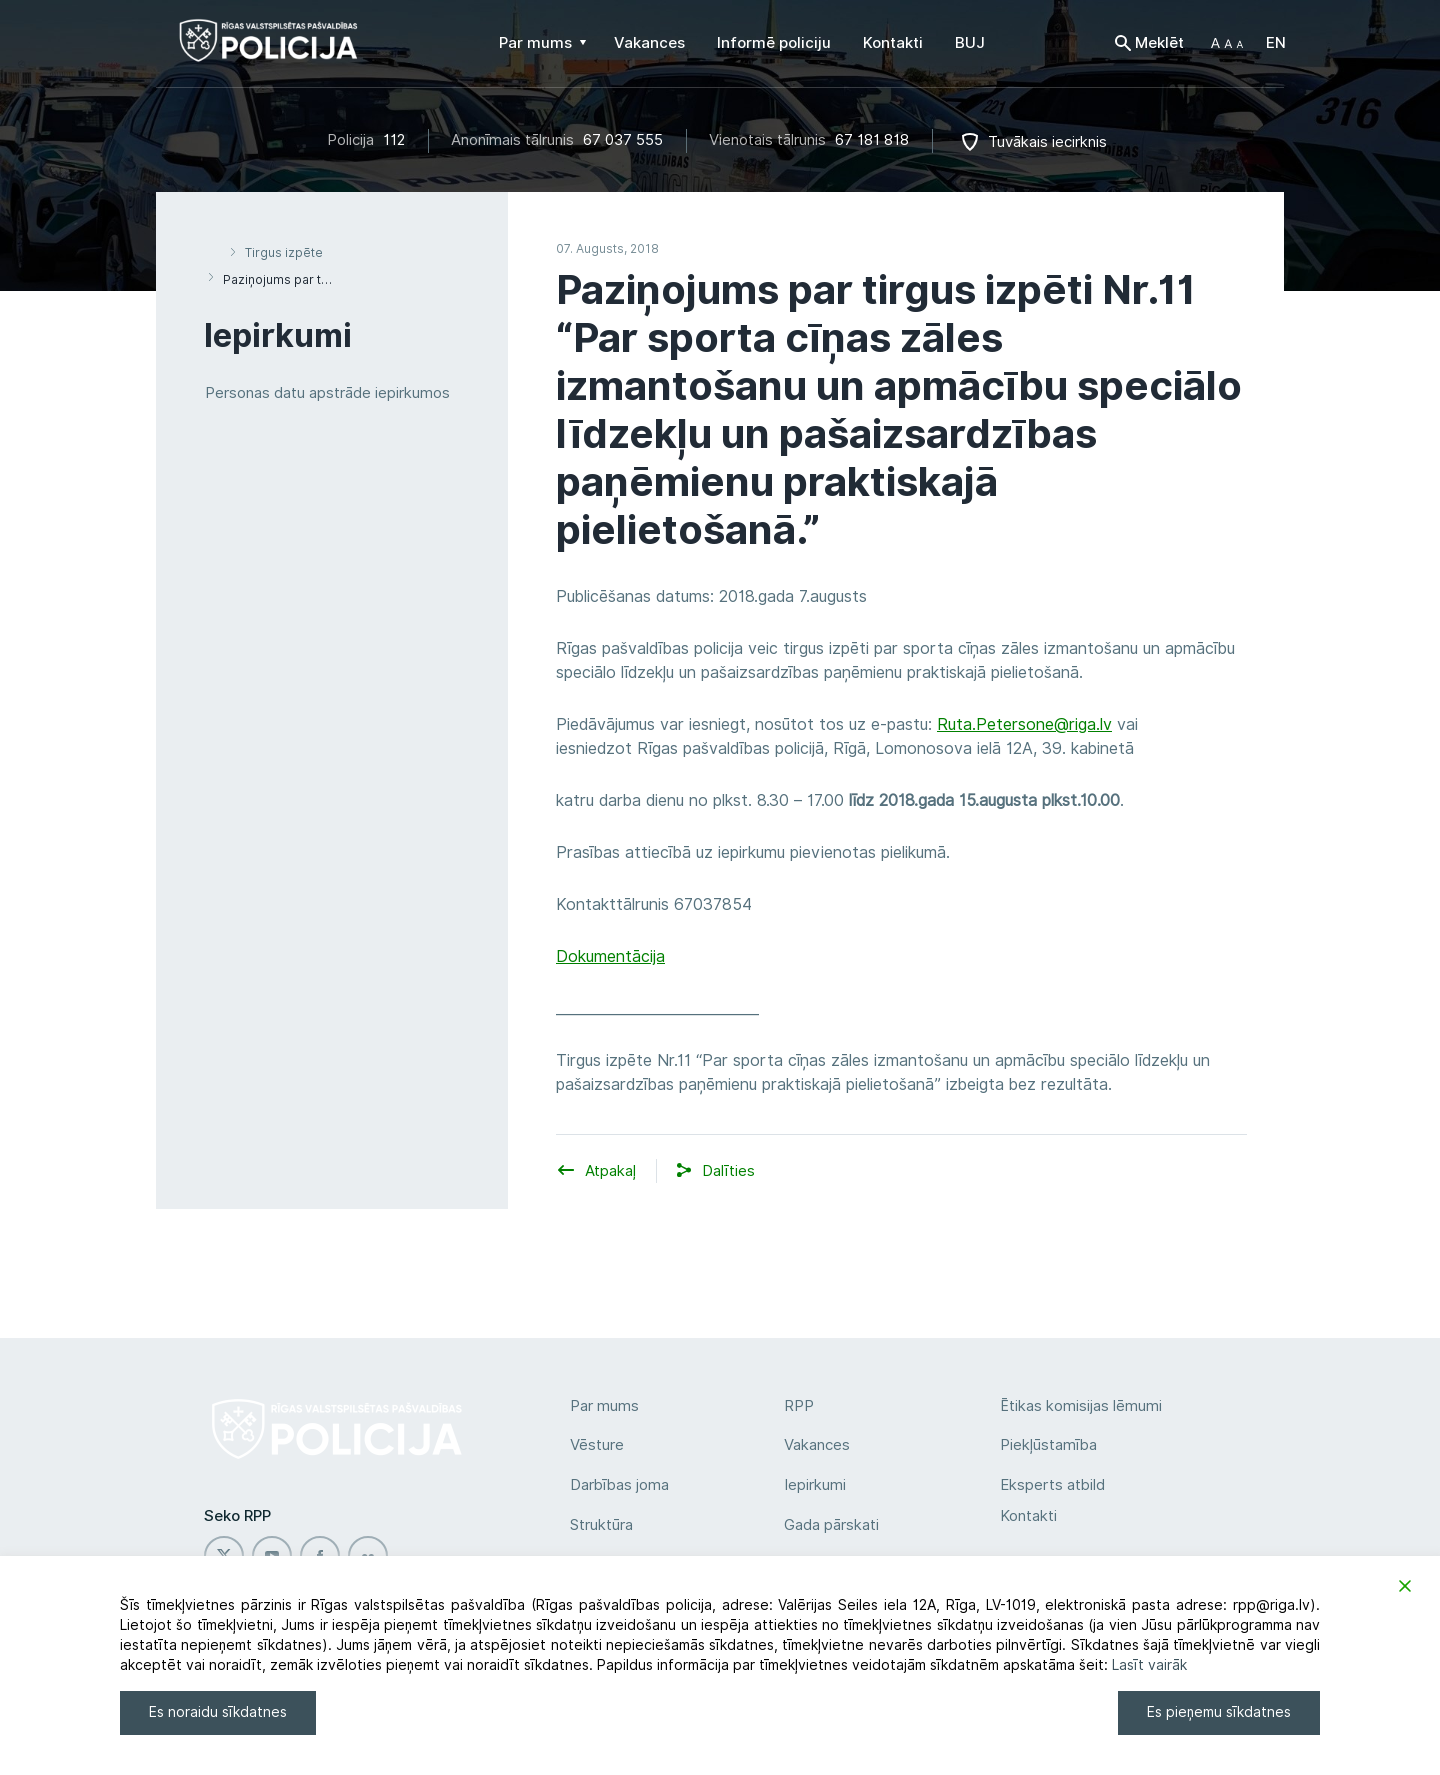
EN (1276, 43)
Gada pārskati (831, 1525)
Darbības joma (619, 1485)
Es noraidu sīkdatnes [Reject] (218, 1712)
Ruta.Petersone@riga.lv (1024, 724)
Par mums (604, 1406)
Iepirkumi (815, 1485)
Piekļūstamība (1048, 1445)
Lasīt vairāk (1149, 1665)
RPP (799, 1406)
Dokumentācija (610, 956)
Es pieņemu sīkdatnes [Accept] (1219, 1712)
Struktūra (601, 1525)
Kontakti (1028, 1516)
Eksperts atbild (1052, 1485)
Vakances (817, 1445)
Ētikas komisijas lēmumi (1081, 1406)
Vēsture (597, 1445)
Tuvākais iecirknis (1047, 142)
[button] (1227, 43)
